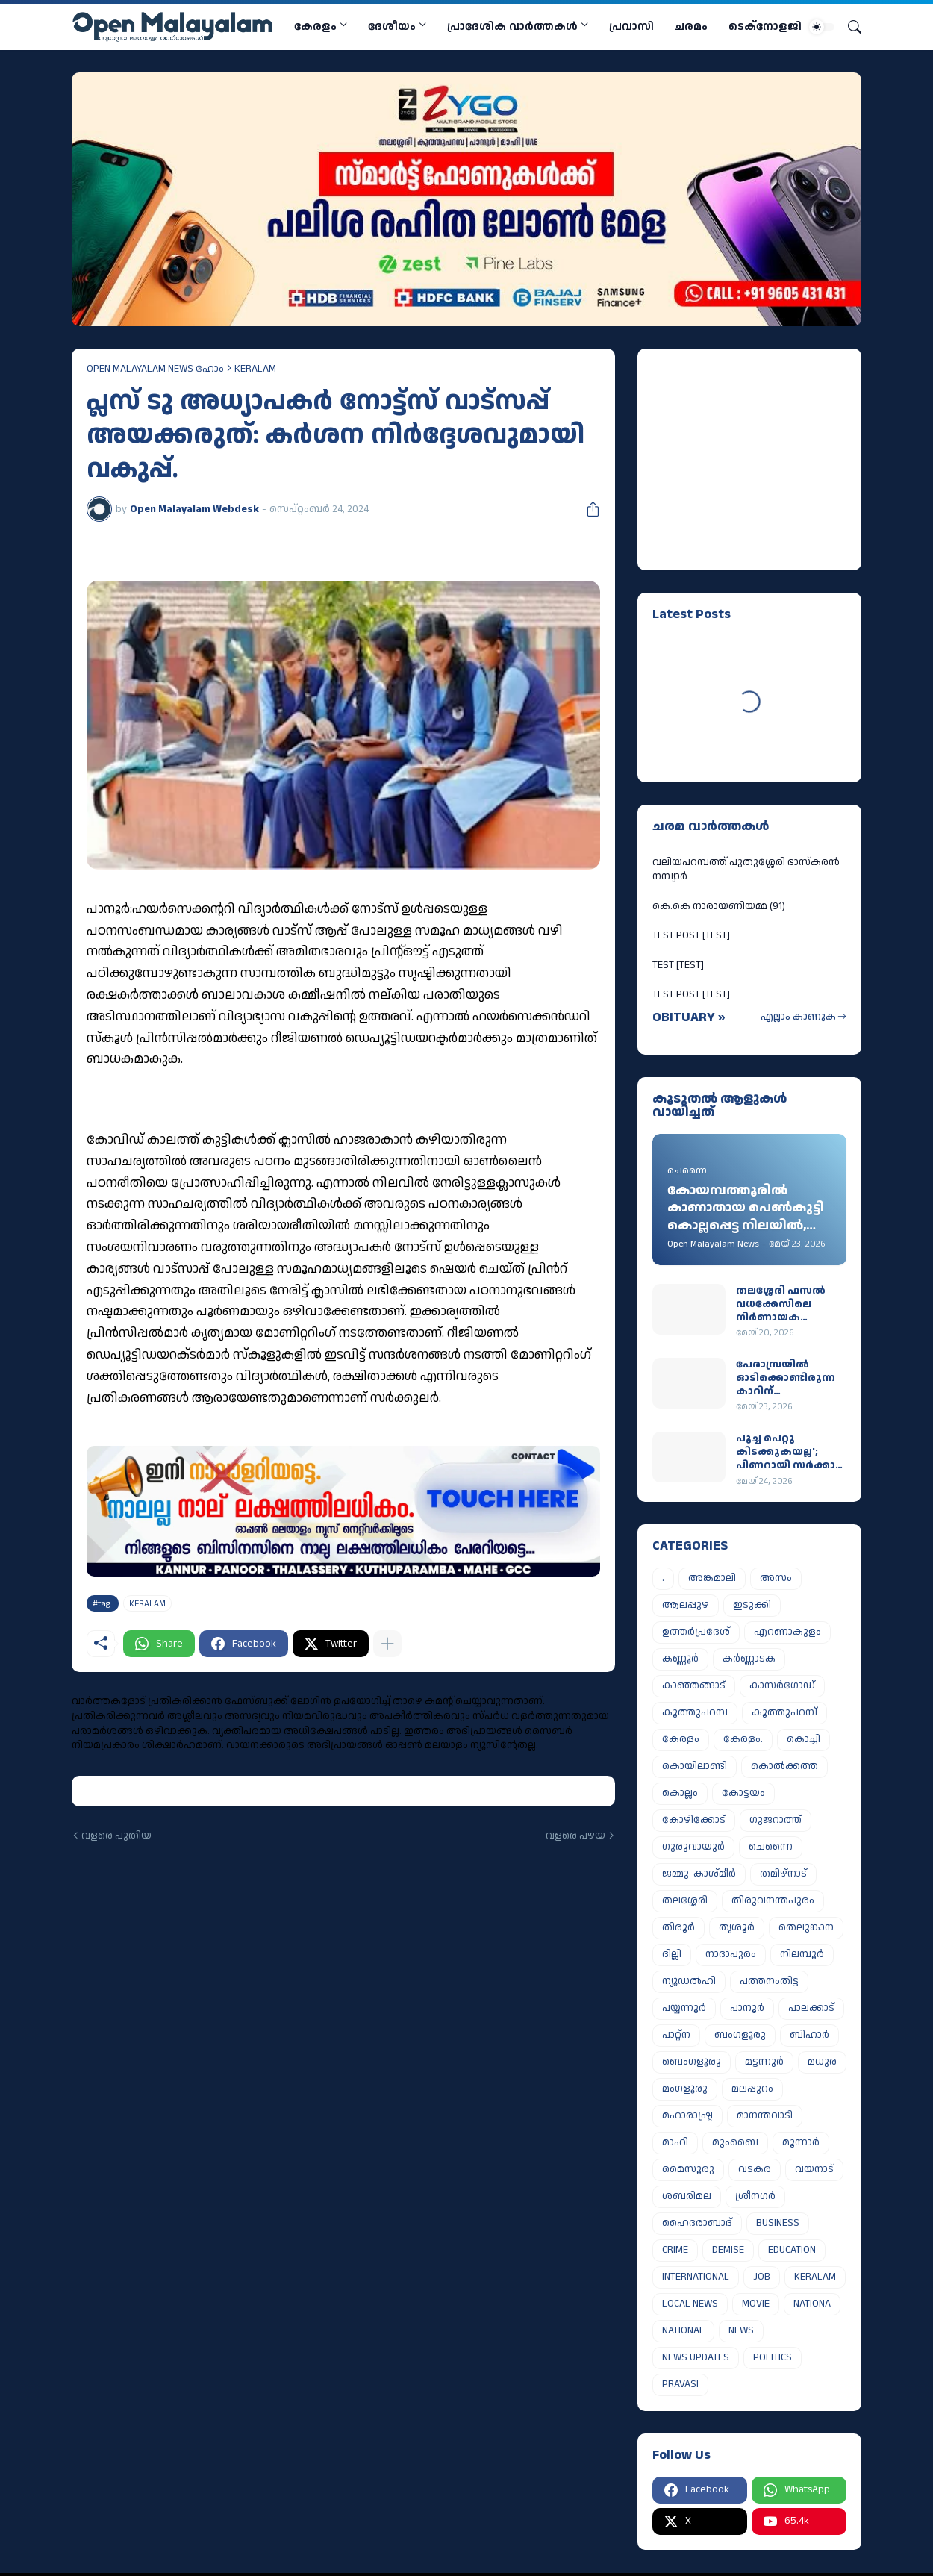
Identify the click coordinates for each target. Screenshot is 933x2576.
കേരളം (315, 26)
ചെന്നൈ (771, 1846)
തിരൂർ (678, 1927)
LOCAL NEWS (690, 2303)
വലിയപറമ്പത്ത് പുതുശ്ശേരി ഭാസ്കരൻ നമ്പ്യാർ (746, 870)
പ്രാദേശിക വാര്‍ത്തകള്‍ (512, 26)
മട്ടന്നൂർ (764, 2061)
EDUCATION (792, 2249)
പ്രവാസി (631, 26)
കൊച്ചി (803, 1739)
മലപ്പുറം (752, 2088)
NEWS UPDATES (695, 2357)
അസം (776, 1578)
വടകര (754, 2169)
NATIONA (812, 2303)
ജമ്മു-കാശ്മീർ (699, 1873)
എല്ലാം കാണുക (798, 1016)
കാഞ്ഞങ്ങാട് (694, 1685)
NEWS (741, 2330)
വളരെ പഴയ (575, 1836)
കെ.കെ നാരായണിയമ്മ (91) (718, 906)
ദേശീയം (392, 26)
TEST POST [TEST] (691, 935)
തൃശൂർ (737, 1927)
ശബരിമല (686, 2196)
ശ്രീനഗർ (755, 2196)
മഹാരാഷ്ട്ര (687, 2115)
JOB (761, 2276)
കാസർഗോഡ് (782, 1685)
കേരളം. (743, 1739)
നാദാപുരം (730, 1954)
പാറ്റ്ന (676, 2034)
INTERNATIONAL (695, 2276)
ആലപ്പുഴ (685, 1604)
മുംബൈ (735, 2142)
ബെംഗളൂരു (691, 2061)
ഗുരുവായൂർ (693, 1846)
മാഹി (675, 2142)
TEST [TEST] (678, 965)
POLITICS (772, 2357)
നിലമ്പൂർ (802, 1954)
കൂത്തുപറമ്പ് (784, 1712)
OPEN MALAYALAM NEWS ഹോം (155, 369)
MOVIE (756, 2303)
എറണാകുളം (787, 1631)
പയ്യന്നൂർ (684, 2007)
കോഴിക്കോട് (694, 1819)
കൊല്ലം (680, 1793)
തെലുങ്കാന (806, 1927)
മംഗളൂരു (685, 2088)
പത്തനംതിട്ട (769, 1981)
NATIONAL (683, 2330)
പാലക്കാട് (811, 2007)
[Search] (848, 27)
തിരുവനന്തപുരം (772, 1900)
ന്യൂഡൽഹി (689, 1981)
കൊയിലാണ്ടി (694, 1766)
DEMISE (728, 2249)
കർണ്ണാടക (749, 1658)
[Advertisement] (745, 457)
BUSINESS (777, 2222)
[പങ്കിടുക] (587, 509)
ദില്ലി (671, 1954)
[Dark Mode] (821, 27)
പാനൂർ (747, 2007)
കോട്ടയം (743, 1793)
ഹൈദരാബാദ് (697, 2222)
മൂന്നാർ (801, 2142)
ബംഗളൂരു (740, 2034)
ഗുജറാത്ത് (775, 1819)
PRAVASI (680, 2384)
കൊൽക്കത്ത (784, 1766)
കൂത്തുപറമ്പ (695, 1712)
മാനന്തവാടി (765, 2115)
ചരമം (691, 26)
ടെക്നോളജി (765, 26)
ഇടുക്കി (752, 1604)
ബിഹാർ (809, 2034)
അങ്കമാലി (712, 1578)
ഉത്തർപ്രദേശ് (696, 1631)
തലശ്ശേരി (685, 1900)
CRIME (675, 2249)
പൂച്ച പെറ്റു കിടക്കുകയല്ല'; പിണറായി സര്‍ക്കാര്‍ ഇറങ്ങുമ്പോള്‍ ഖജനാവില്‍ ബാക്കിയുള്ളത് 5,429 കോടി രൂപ (789, 1452)
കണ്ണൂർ (680, 1658)
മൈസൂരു (688, 2169)
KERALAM (255, 369)
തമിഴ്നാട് (783, 1873)
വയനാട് (814, 2169)
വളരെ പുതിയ (116, 1836)
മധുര (822, 2061)
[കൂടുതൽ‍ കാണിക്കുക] (387, 1643)
